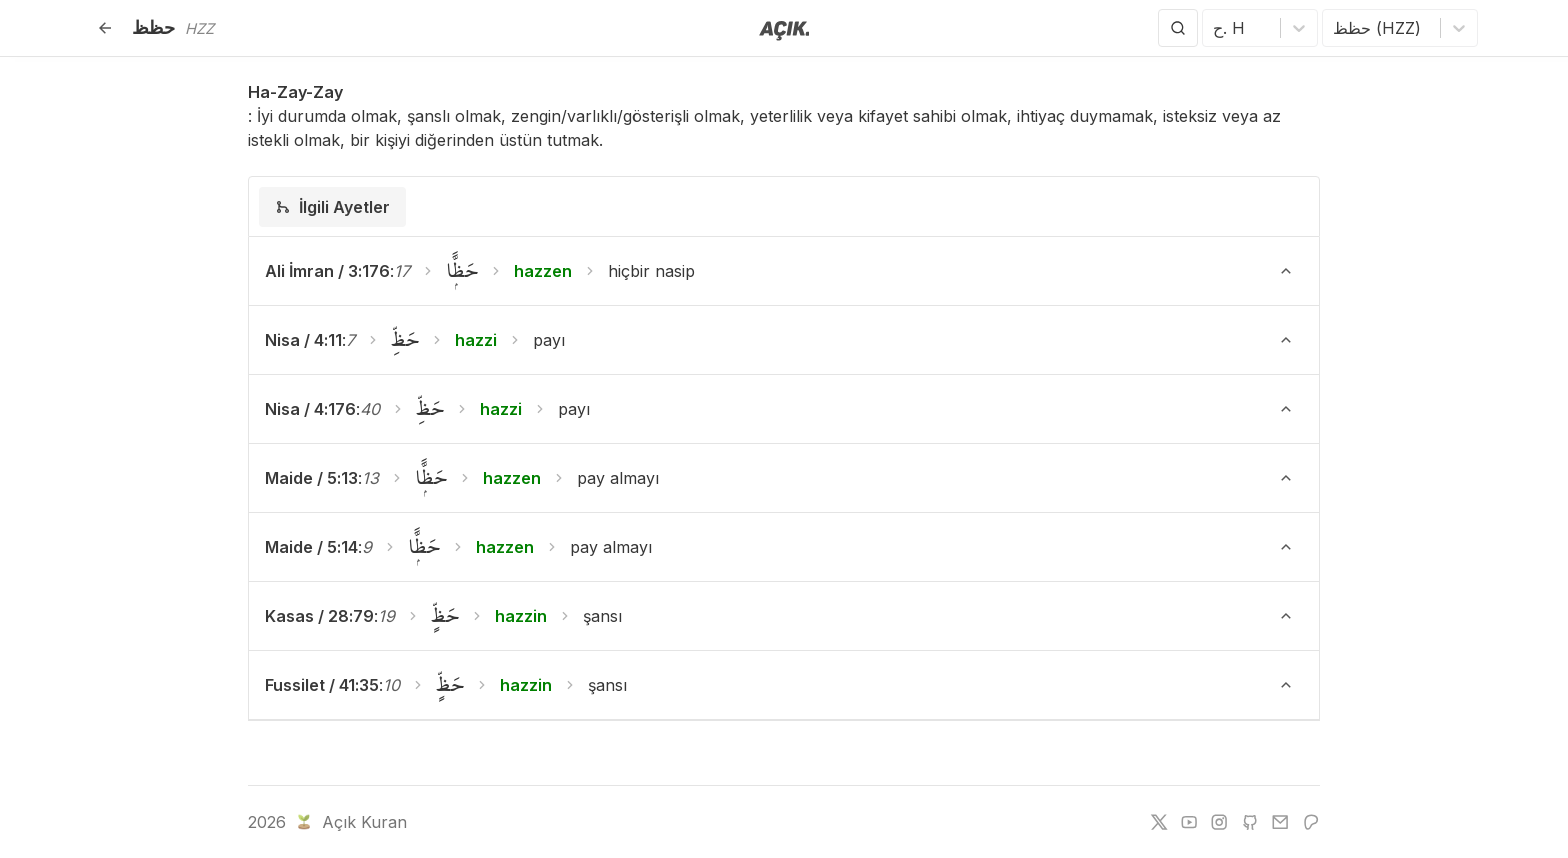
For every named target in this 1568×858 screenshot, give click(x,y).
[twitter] (1159, 822)
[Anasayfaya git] (784, 29)
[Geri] (105, 28)
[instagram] (1219, 822)
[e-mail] (1280, 822)
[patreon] (1311, 822)
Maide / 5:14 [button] (311, 547)
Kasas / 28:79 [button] (319, 616)
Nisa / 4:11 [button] (303, 340)
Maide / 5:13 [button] (311, 478)
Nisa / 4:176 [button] (310, 409)
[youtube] (1189, 822)
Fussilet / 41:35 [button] (322, 685)
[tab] (332, 207)
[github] (1250, 822)
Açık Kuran (349, 822)
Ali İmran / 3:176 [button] (327, 271)
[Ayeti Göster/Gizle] (1286, 271)
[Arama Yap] (1178, 28)
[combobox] (1215, 28)
